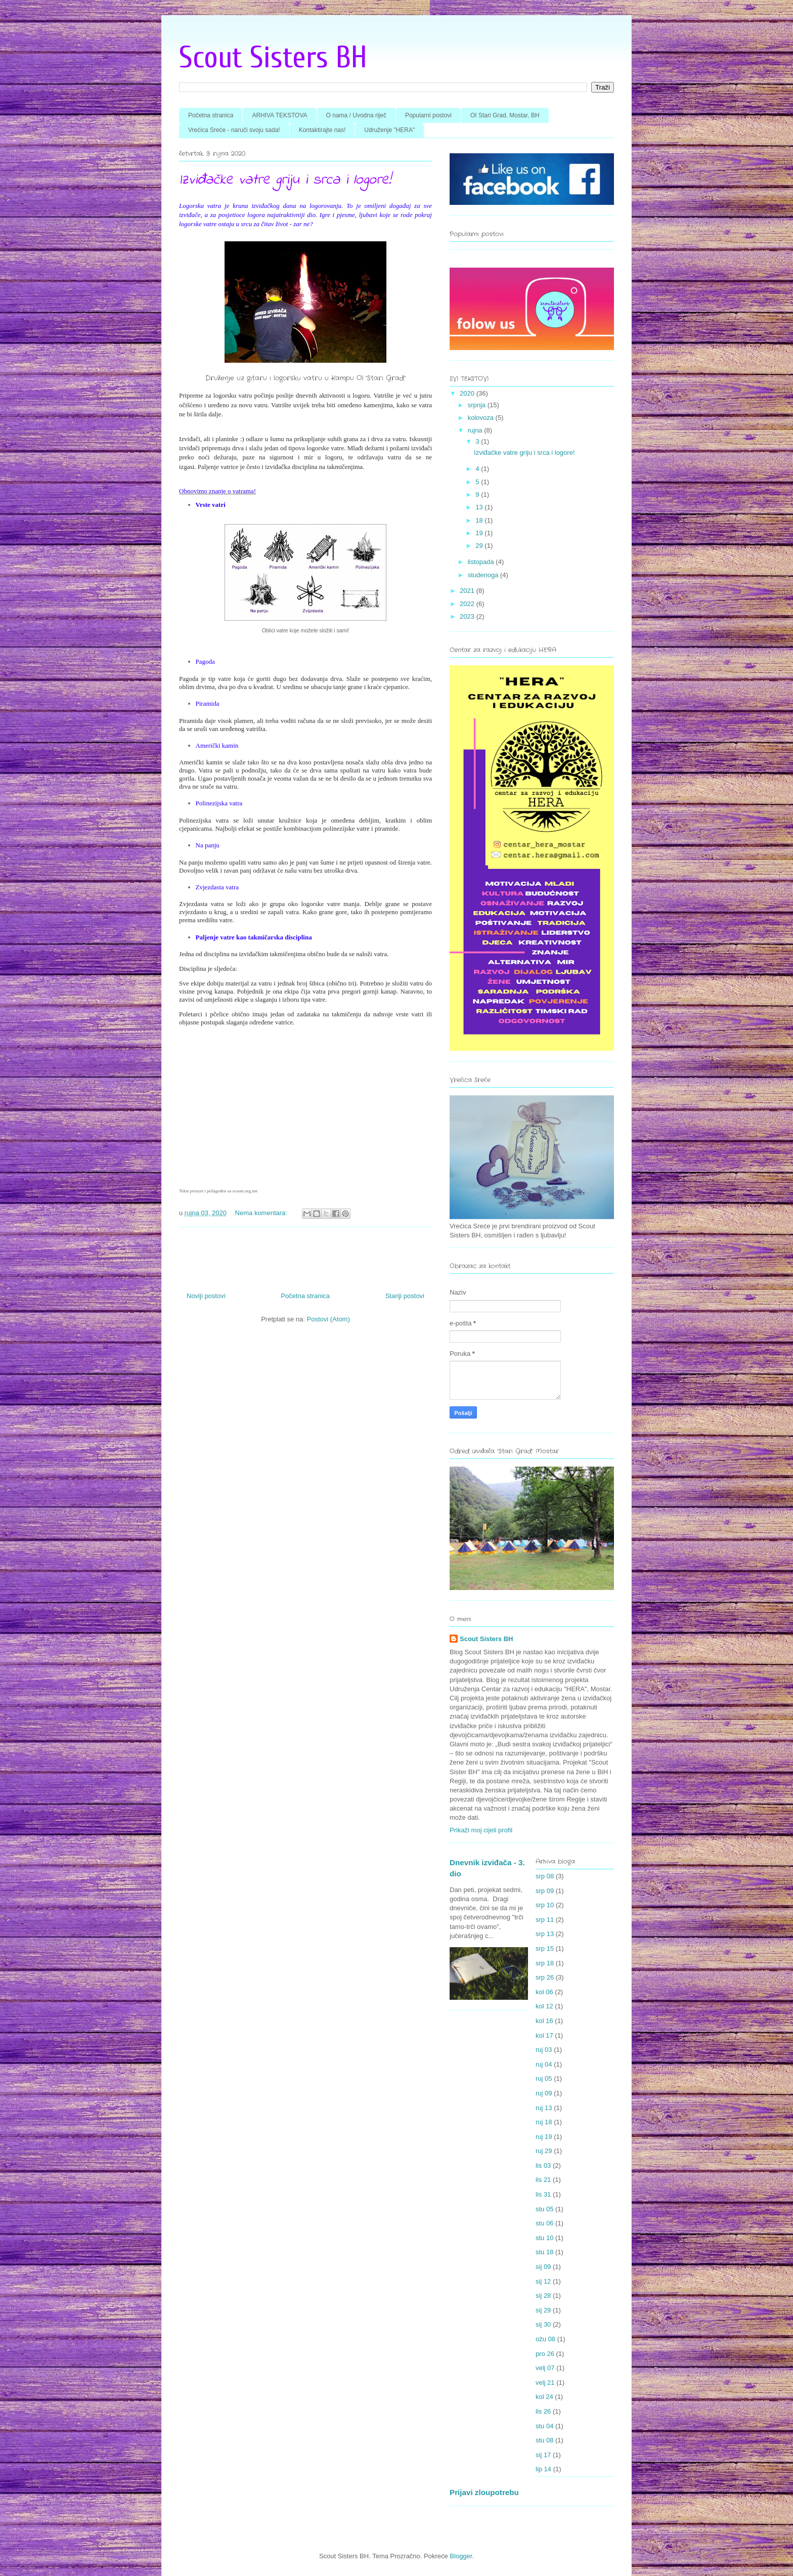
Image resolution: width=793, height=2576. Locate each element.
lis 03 (543, 2165)
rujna (476, 430)
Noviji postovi (206, 1296)
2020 (468, 393)
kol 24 (544, 2396)
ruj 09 (544, 2093)
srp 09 (545, 1891)
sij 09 (543, 2266)
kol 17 (544, 2035)
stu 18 (544, 2252)
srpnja (478, 405)
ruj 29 (544, 2151)
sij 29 (543, 2310)
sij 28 (543, 2295)
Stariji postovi (404, 1296)
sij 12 (543, 2281)
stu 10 (544, 2238)
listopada (482, 562)
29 (479, 545)
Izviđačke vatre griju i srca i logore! (285, 180)
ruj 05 (544, 2078)
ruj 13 (544, 2108)
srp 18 (545, 1963)
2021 (468, 590)
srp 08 (545, 1876)
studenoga (484, 575)
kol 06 (544, 1992)
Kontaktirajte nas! (322, 130)
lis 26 (543, 2411)
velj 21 (545, 2382)
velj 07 (545, 2368)
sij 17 (543, 2455)
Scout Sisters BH (273, 57)
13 (479, 507)
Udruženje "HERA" (389, 130)
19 (479, 533)
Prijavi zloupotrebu (484, 2492)
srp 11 (545, 1919)
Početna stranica (210, 115)
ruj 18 (544, 2122)
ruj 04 (544, 2064)
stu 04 (544, 2426)
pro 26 (545, 2353)
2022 (468, 604)
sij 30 (543, 2324)
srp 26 (545, 1977)
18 (479, 520)
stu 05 (544, 2209)
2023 (468, 616)
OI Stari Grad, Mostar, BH (505, 115)
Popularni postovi (428, 115)
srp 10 (545, 1905)
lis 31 (543, 2194)
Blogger (461, 2556)
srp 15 (545, 1948)
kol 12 (544, 2006)
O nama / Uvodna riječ (356, 115)
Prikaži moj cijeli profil (481, 1830)
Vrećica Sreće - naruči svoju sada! (234, 130)
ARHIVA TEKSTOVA (279, 115)
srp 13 (545, 1934)
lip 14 (543, 2469)
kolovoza (482, 417)
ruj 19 (544, 2136)
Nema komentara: (262, 1213)
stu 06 (544, 2223)
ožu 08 (545, 2339)
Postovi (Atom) (328, 1319)
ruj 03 (544, 2049)
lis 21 (543, 2179)
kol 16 (544, 2021)
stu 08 (544, 2440)
